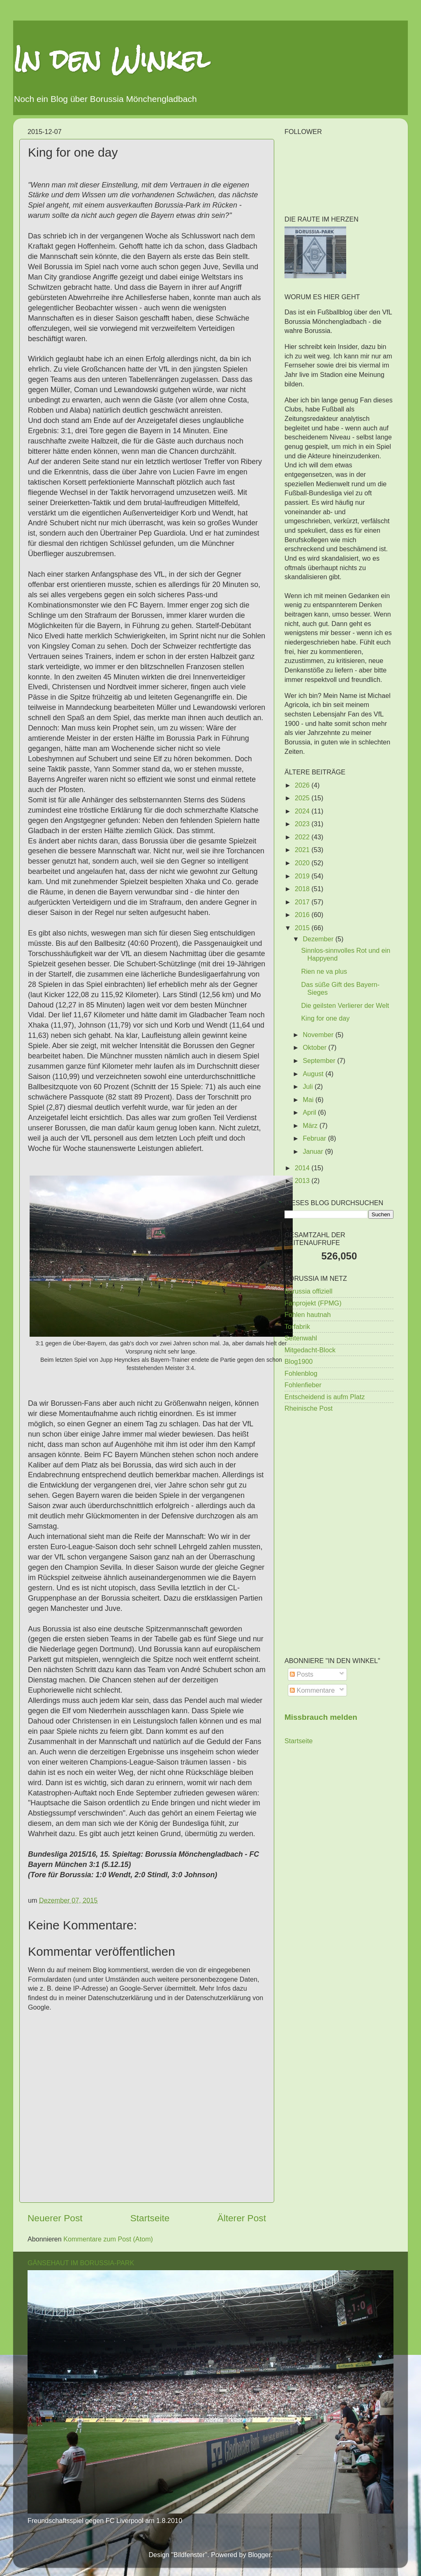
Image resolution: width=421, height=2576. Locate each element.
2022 (303, 837)
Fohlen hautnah (308, 1314)
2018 (303, 888)
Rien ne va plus (324, 971)
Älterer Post (241, 2218)
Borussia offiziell (309, 1291)
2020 (303, 862)
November (319, 1034)
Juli (309, 1086)
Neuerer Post (55, 2218)
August (314, 1073)
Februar (315, 1138)
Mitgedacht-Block (310, 1350)
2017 (303, 902)
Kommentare (312, 1690)
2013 (303, 1180)
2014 (303, 1167)
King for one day (325, 1018)
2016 (303, 914)
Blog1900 (298, 1361)
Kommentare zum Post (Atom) (108, 2239)
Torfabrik (297, 1326)
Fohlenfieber (303, 1384)
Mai (309, 1099)
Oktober (315, 1047)
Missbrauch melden (321, 1717)
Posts (301, 1674)
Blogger (259, 2554)
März (311, 1125)
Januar (314, 1151)
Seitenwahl (301, 1338)
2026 (303, 785)
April (310, 1112)
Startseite (150, 2218)
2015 (303, 927)
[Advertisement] (339, 1478)
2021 (303, 849)
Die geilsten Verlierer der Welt (345, 1005)
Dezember (319, 939)
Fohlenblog (301, 1373)
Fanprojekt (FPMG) (313, 1303)
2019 (303, 876)
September (320, 1060)
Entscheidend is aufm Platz (325, 1396)
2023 (303, 823)
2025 (303, 798)
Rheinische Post (309, 1408)
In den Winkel (111, 59)
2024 (303, 811)
